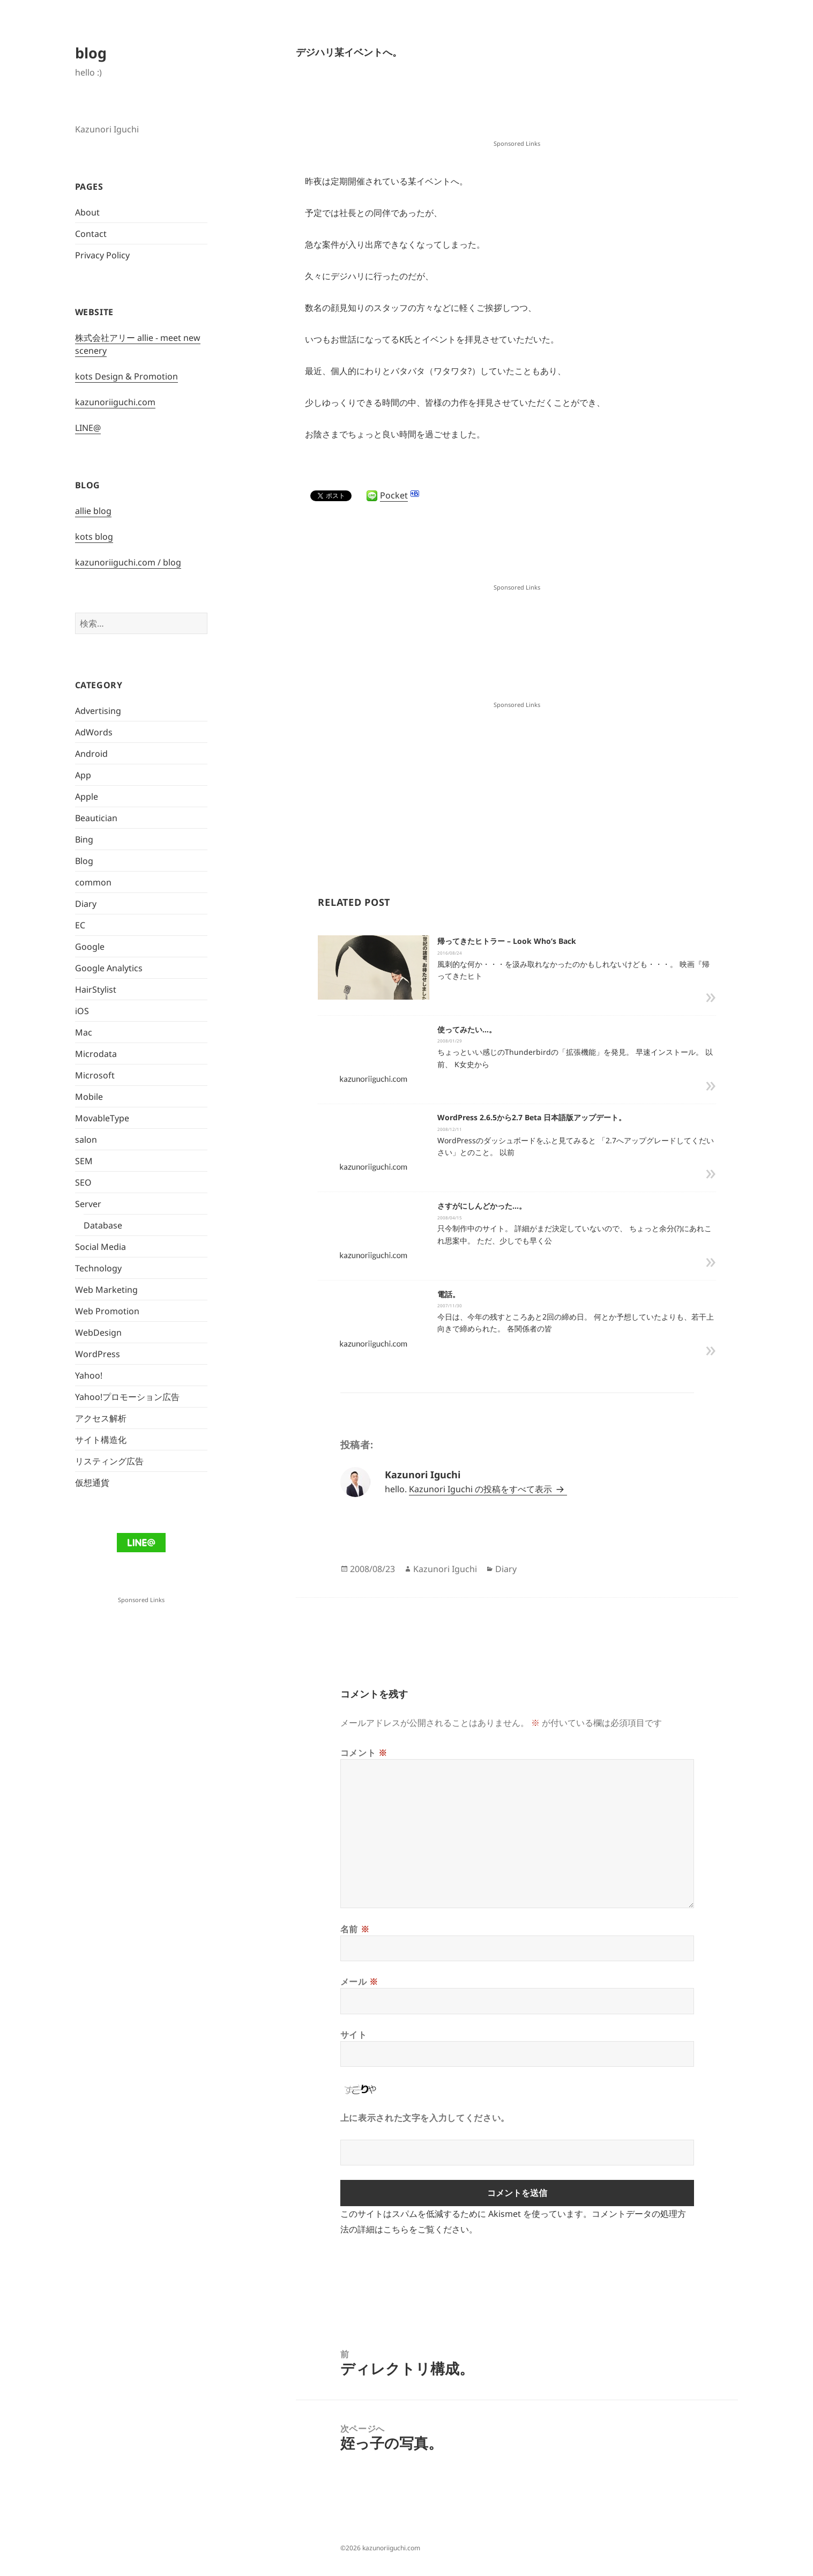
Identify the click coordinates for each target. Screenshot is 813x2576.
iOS (82, 1011)
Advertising (98, 711)
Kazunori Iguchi (445, 1569)
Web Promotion (107, 1311)
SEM (84, 1161)
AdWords (94, 732)
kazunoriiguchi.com (115, 402)
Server (88, 1204)
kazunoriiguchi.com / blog (128, 562)
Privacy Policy (102, 255)
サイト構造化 (100, 1440)
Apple (86, 796)
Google (90, 946)
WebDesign (98, 1332)
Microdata (96, 1054)
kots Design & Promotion (126, 376)
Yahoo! (88, 1375)
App (83, 775)
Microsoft (95, 1075)
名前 (355, 1929)
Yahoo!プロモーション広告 (127, 1397)
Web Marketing (106, 1290)
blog (91, 53)
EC (80, 925)
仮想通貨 (92, 1482)
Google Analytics (109, 968)
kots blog (94, 536)
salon (86, 1139)
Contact (91, 234)
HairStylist (95, 989)
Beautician (96, 818)
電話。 (448, 1294)
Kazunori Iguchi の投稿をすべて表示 (481, 1489)
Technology (98, 1268)
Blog (84, 861)
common (93, 882)
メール (359, 1981)
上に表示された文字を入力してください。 (425, 2118)
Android (91, 754)
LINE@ (88, 428)
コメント (363, 1753)
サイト (353, 2035)
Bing (84, 839)
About (87, 212)
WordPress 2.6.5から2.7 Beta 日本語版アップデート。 (531, 1117)
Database (103, 1225)
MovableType (102, 1118)
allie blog (93, 511)
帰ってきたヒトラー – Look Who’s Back (506, 941)
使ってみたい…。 (466, 1029)
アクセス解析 (100, 1418)
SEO (83, 1182)
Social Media (100, 1247)
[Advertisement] (517, 110)
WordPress (97, 1354)
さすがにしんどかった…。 (481, 1206)
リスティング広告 (109, 1461)
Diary (85, 904)
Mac (83, 1032)
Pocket (394, 495)
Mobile (89, 1097)
